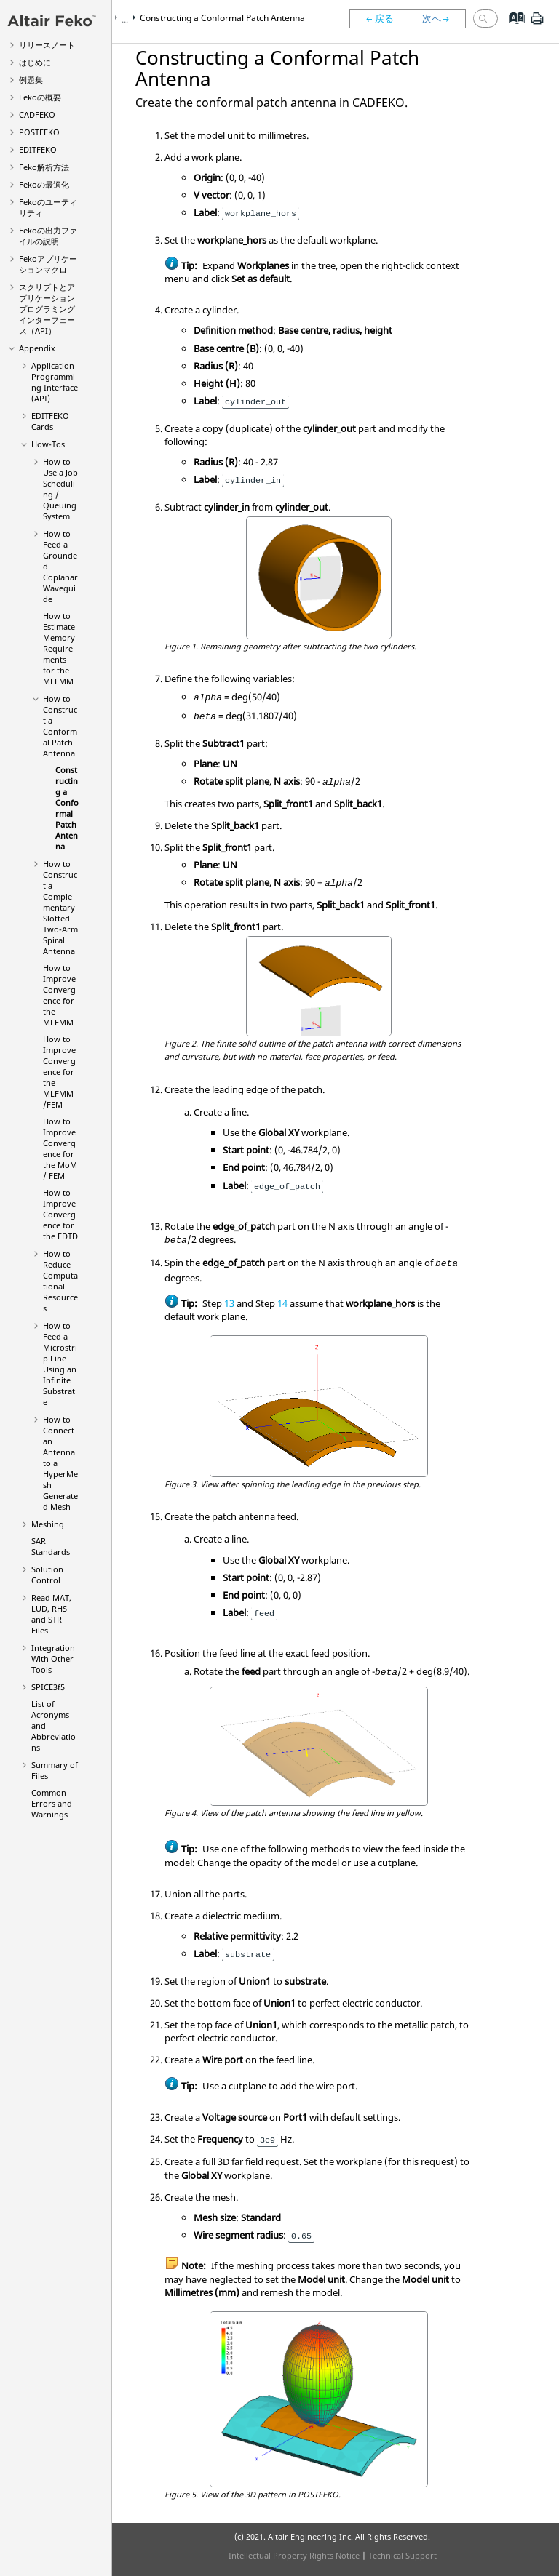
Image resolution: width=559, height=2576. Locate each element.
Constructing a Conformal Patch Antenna (67, 808)
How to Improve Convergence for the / (59, 1071)
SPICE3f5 (48, 1686)
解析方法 (44, 166)
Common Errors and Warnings (51, 1803)
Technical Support (402, 2555)
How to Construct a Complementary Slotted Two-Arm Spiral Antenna (60, 907)
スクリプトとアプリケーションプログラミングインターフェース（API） (47, 308)
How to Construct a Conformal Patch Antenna (60, 726)
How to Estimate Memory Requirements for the (59, 648)
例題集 (31, 79)
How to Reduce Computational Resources (60, 1280)
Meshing (47, 1524)
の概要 (40, 97)
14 (282, 1303)
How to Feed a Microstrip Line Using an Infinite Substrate (60, 1363)
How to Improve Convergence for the (59, 995)
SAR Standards (50, 1546)
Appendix (37, 348)
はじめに (35, 62)
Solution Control (47, 1574)
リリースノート (47, 44)
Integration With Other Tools (53, 1658)
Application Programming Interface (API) (54, 382)
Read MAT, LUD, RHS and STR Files (51, 1614)
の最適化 (44, 184)
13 (229, 1303)
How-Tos (48, 444)
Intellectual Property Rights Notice (294, 2555)
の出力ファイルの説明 (48, 236)
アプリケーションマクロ (48, 264)
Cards (50, 421)
